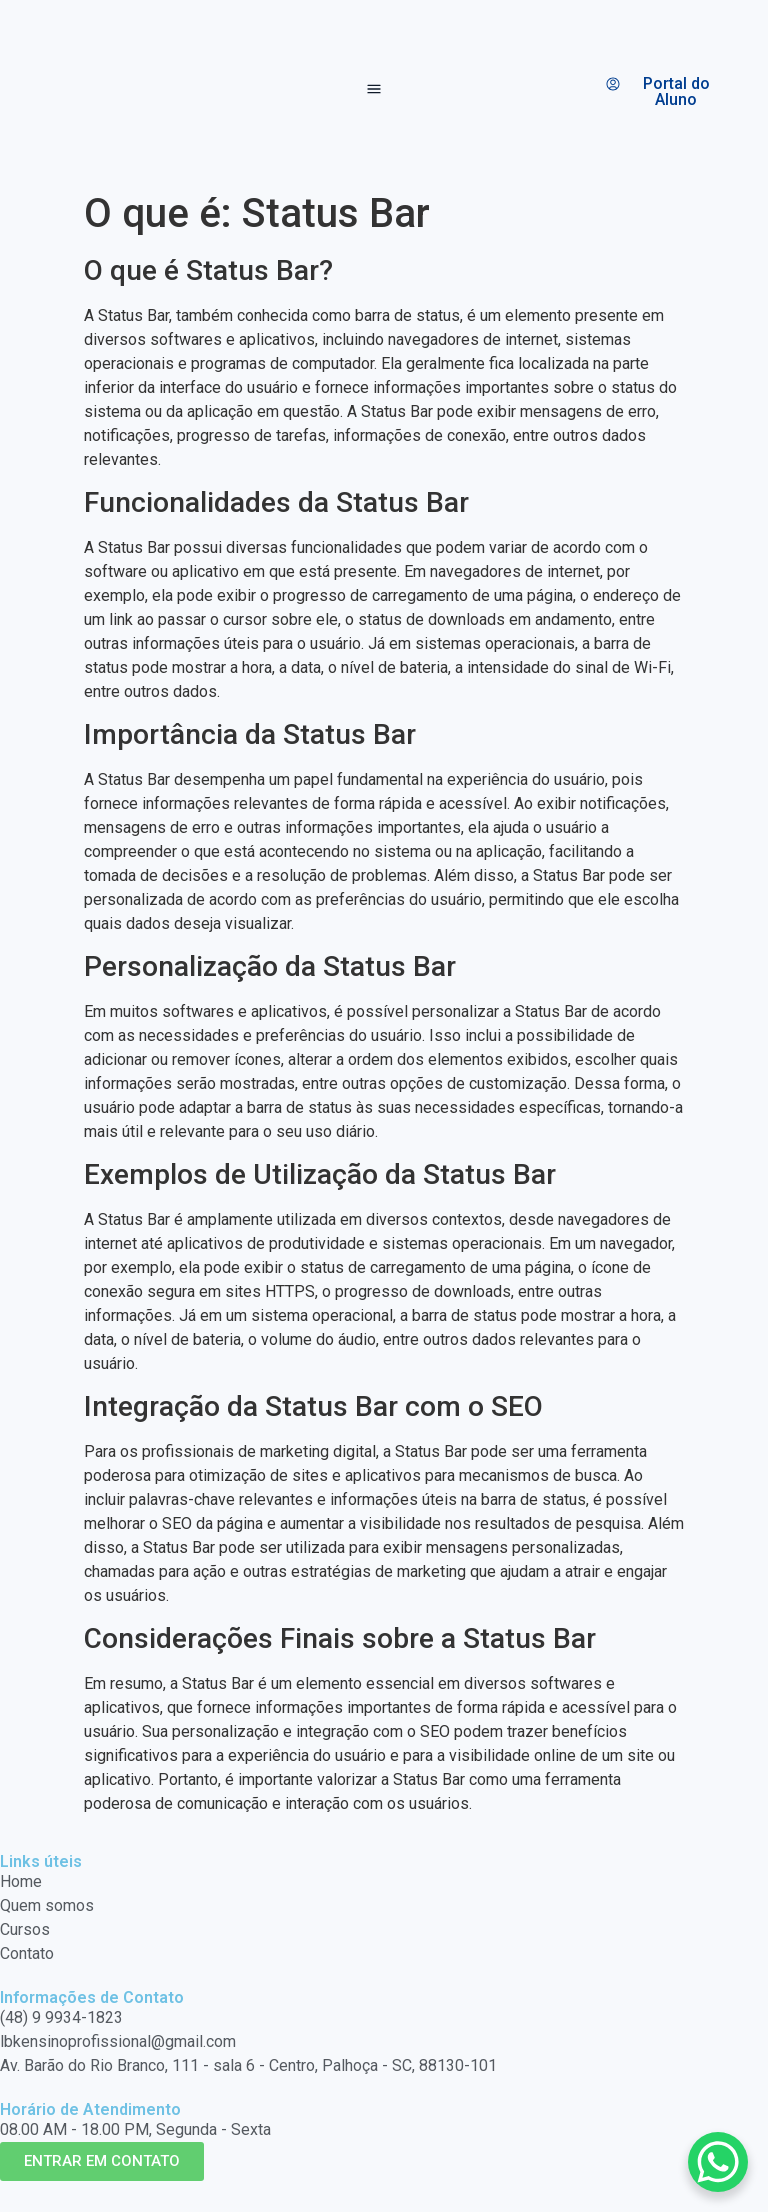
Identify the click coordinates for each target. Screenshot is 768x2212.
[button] (374, 91)
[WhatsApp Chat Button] (718, 2162)
